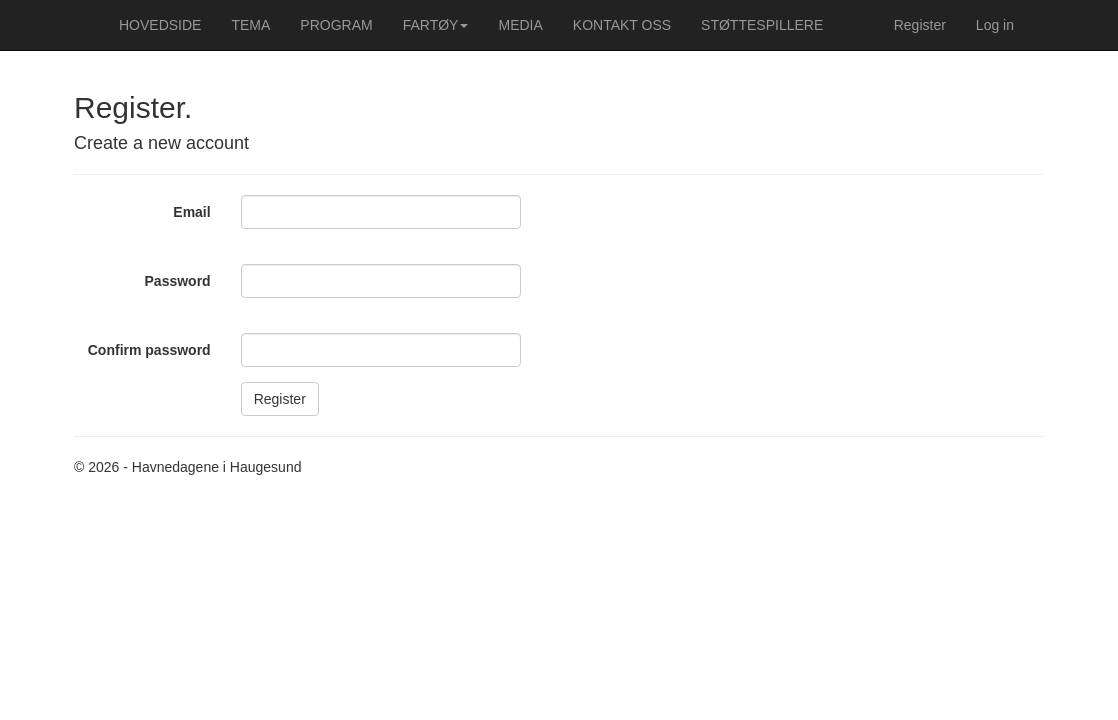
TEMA (250, 25)
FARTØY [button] (436, 25)
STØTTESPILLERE (762, 25)
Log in (995, 25)
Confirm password (149, 350)
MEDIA (520, 25)
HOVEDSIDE (160, 25)
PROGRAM (336, 25)
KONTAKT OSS (622, 25)
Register (920, 25)
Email (191, 212)
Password (178, 281)
